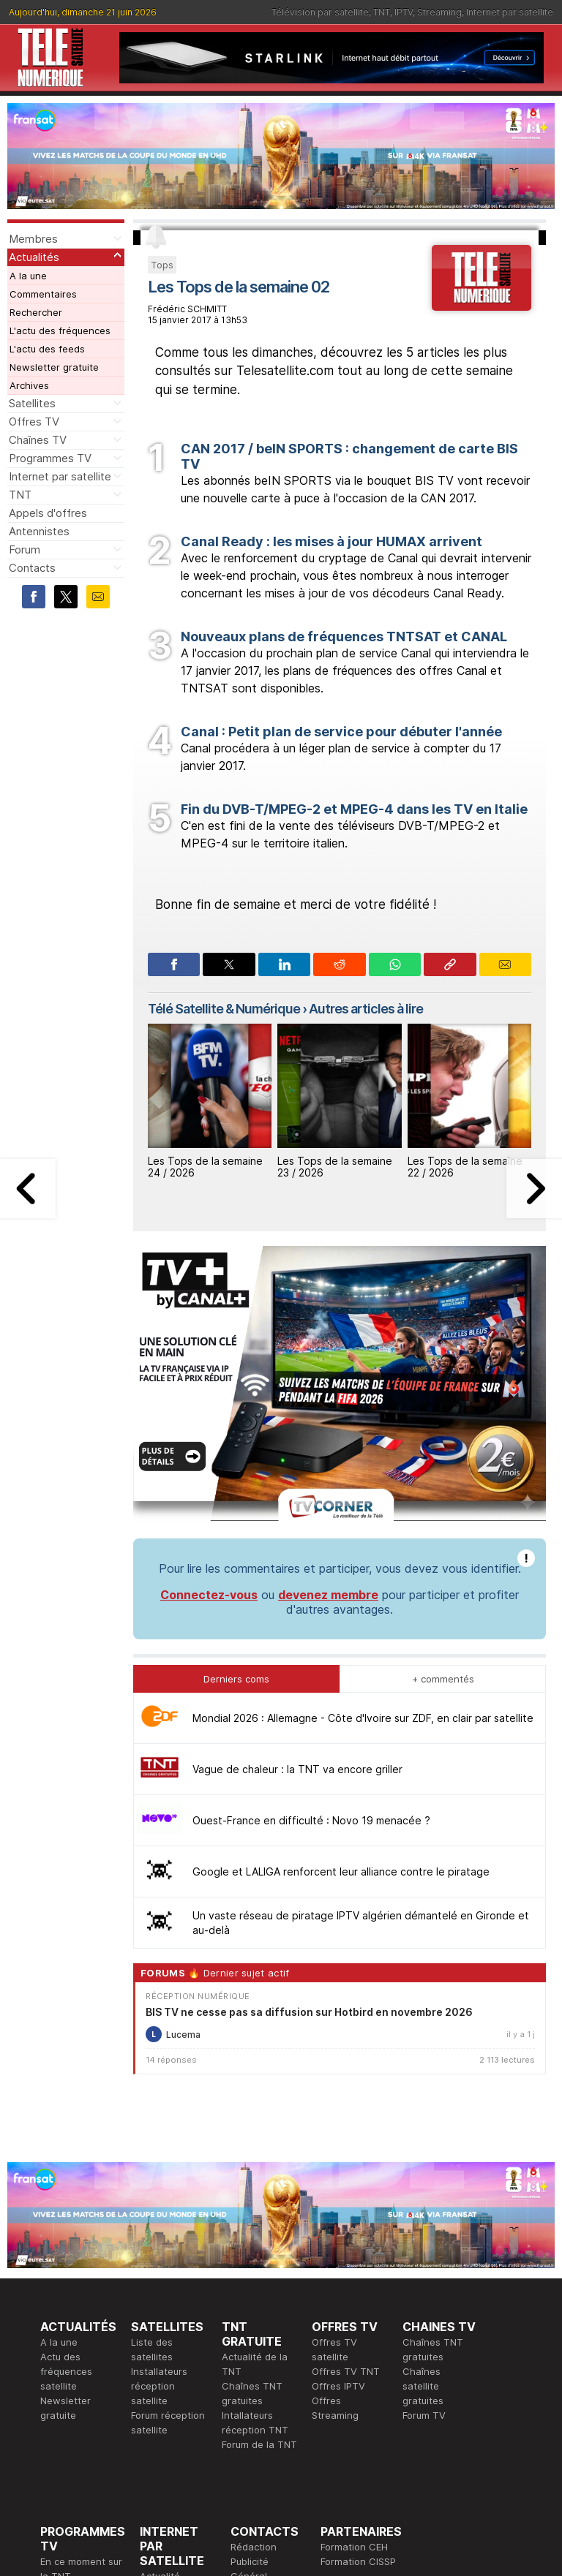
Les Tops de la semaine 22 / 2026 (465, 1167)
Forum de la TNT (259, 2244)
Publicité (250, 2361)
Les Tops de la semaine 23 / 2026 (334, 1167)
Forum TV (424, 2215)
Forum (24, 549)
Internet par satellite (509, 12)
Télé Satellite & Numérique (224, 1008)
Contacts (32, 568)
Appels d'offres (48, 513)
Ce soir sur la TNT (82, 2390)
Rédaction (254, 2346)
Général (249, 2376)
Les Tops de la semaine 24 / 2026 (205, 1167)
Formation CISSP (358, 2361)
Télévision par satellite (320, 12)
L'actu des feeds (47, 349)
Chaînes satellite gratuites (422, 2185)
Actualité (160, 2376)
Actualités (34, 257)
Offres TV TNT (346, 2171)
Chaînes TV (38, 440)
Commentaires (43, 294)
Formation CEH (354, 2346)
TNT (381, 12)
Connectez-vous (209, 1394)
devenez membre (328, 1394)
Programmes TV (50, 458)
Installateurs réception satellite (159, 2185)
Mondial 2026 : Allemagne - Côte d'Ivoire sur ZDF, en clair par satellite (362, 1517)
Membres (33, 239)
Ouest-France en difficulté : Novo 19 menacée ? (311, 1620)
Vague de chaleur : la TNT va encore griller (297, 1569)
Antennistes (39, 531)
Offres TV (34, 421)
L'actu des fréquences (60, 330)
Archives (29, 385)
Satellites (32, 403)
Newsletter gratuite (54, 367)
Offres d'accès (173, 2390)
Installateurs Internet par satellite (168, 2419)
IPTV (403, 12)
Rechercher (36, 312)
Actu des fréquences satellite (66, 2170)
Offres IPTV (338, 2185)
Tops (162, 265)
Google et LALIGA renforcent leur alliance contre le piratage (341, 1671)
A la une (28, 276)
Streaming (439, 12)
